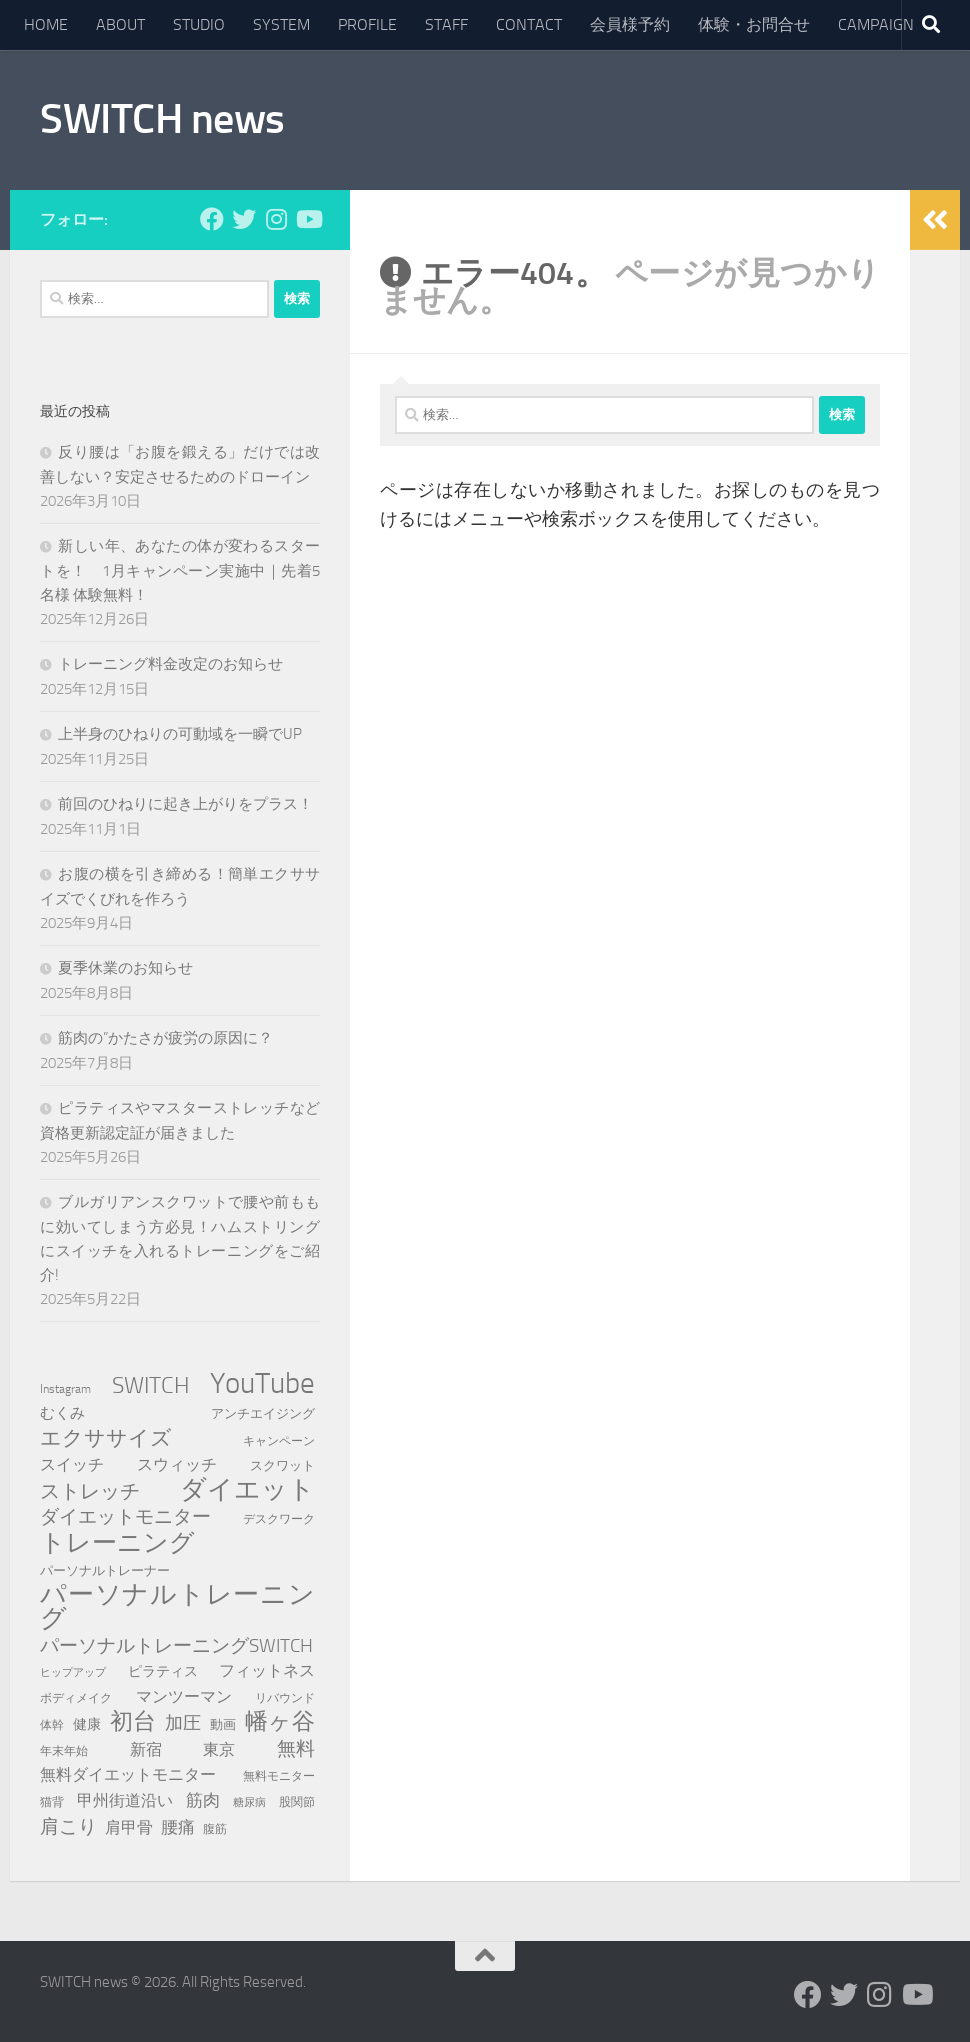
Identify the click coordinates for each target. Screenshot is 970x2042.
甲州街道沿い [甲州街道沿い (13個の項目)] (125, 1800)
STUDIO (199, 24)
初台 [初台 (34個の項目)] (133, 1722)
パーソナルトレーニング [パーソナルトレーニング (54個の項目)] (177, 1607)
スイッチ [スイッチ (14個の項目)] (72, 1464)
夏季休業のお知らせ (125, 968)
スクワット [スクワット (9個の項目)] (282, 1465)
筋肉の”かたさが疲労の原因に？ (165, 1038)
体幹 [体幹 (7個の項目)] (52, 1725)
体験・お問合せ (754, 24)
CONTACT (529, 24)
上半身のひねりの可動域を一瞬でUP (180, 734)
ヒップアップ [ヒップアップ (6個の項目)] (73, 1672)
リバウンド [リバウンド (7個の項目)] (285, 1698)
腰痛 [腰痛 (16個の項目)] (178, 1827)
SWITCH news (162, 119)
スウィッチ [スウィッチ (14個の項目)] (177, 1464)
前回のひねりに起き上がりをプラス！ (185, 804)
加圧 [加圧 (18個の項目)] (183, 1723)
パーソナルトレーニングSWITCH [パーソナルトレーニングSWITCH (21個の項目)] (176, 1645)
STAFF (446, 24)
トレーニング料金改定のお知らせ (170, 664)
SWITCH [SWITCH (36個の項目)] (151, 1385)
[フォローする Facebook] (212, 219)
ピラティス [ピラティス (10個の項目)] (163, 1671)
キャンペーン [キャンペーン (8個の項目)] (279, 1440)
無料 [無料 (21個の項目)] (296, 1748)
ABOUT (120, 24)
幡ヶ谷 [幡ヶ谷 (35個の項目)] (280, 1722)
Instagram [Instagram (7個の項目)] (65, 1389)
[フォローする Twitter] (244, 219)
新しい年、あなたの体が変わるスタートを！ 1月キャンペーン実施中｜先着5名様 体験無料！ (180, 570)
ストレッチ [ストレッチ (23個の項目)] (90, 1491)
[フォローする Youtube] (308, 219)
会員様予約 (630, 24)
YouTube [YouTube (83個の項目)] (262, 1384)
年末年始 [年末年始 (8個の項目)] (64, 1750)
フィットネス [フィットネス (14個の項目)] (267, 1670)
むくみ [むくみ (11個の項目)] (62, 1413)
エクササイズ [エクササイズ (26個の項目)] (106, 1438)
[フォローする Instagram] (276, 219)
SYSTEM (281, 24)
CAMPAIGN (876, 24)
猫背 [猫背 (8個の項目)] (52, 1801)
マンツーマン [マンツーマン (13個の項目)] (184, 1696)
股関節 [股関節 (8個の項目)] (297, 1801)
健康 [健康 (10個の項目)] (87, 1724)
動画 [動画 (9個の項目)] (223, 1724)
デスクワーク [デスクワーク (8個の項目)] (279, 1518)
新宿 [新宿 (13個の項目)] (146, 1749)
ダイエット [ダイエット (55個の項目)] (247, 1490)
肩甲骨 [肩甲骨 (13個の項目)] (129, 1827)
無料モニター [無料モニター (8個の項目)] (279, 1775)
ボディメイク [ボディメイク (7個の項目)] (76, 1698)
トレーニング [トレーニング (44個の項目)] (117, 1543)
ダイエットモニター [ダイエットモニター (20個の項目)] (125, 1516)
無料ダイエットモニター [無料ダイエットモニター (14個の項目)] (128, 1774)
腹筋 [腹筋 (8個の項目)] (215, 1828)
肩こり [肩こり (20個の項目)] (68, 1826)
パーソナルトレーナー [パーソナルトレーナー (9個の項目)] (105, 1570)
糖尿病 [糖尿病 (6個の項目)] (249, 1802)
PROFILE (367, 24)
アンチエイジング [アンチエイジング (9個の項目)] (263, 1413)
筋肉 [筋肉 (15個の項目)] (203, 1800)
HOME (46, 24)
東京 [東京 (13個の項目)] (219, 1749)
